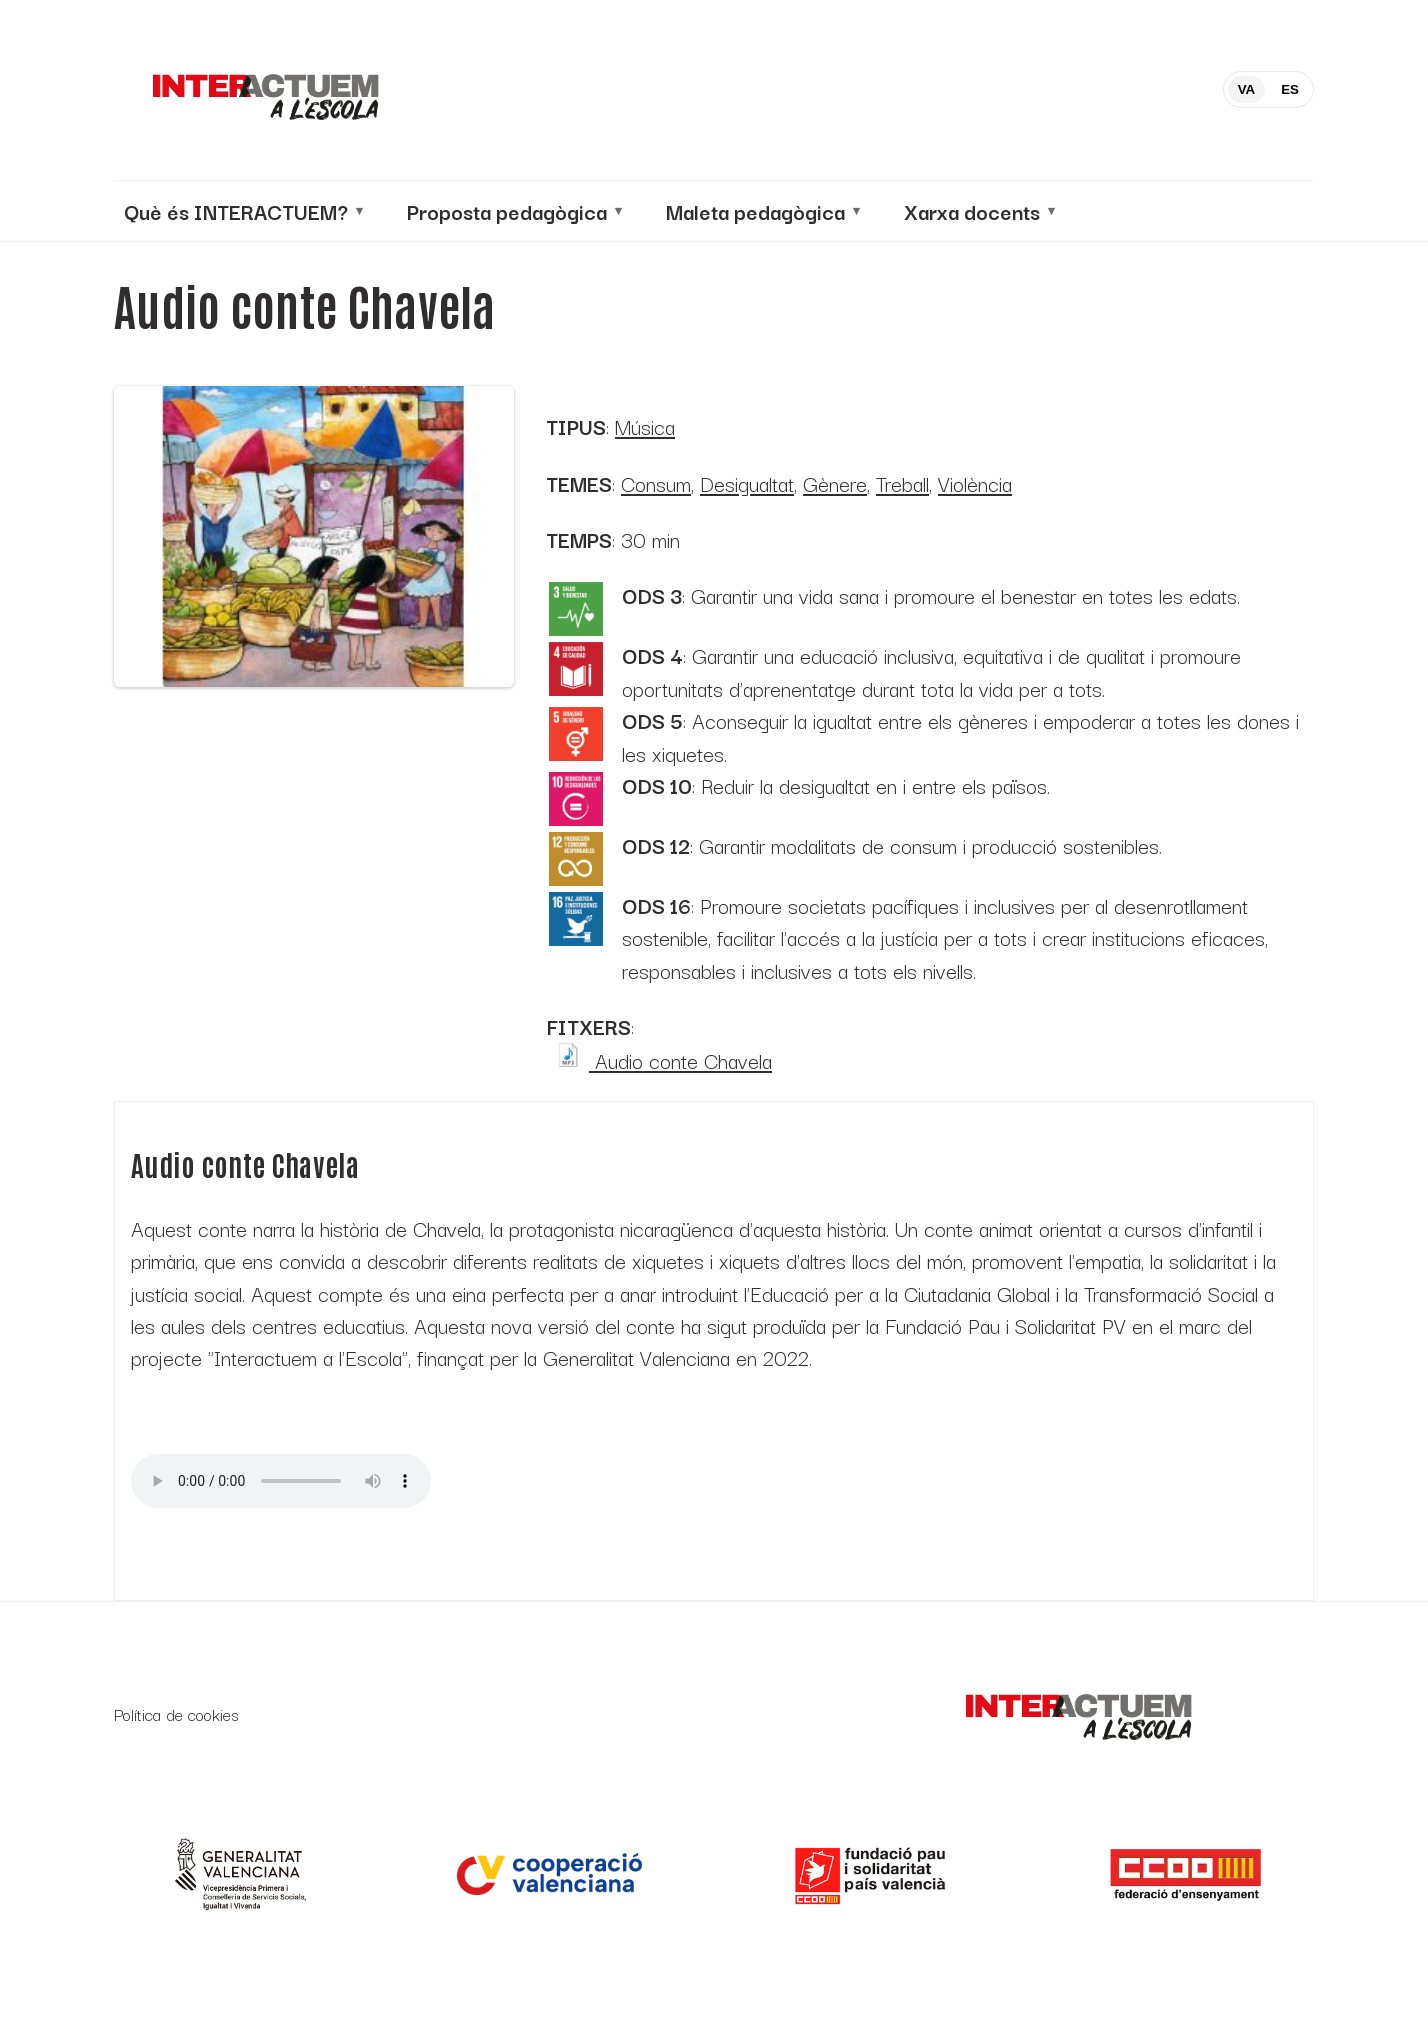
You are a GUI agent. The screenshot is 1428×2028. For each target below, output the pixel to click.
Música (645, 426)
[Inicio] (264, 90)
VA (1247, 89)
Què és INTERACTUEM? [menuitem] (236, 211)
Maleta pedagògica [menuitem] (755, 211)
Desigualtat (747, 483)
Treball (902, 483)
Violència (975, 483)
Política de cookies (176, 1714)
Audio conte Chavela (659, 1060)
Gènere (835, 483)
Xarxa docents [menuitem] (972, 211)
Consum (656, 483)
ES (1290, 89)
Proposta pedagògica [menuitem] (507, 211)
